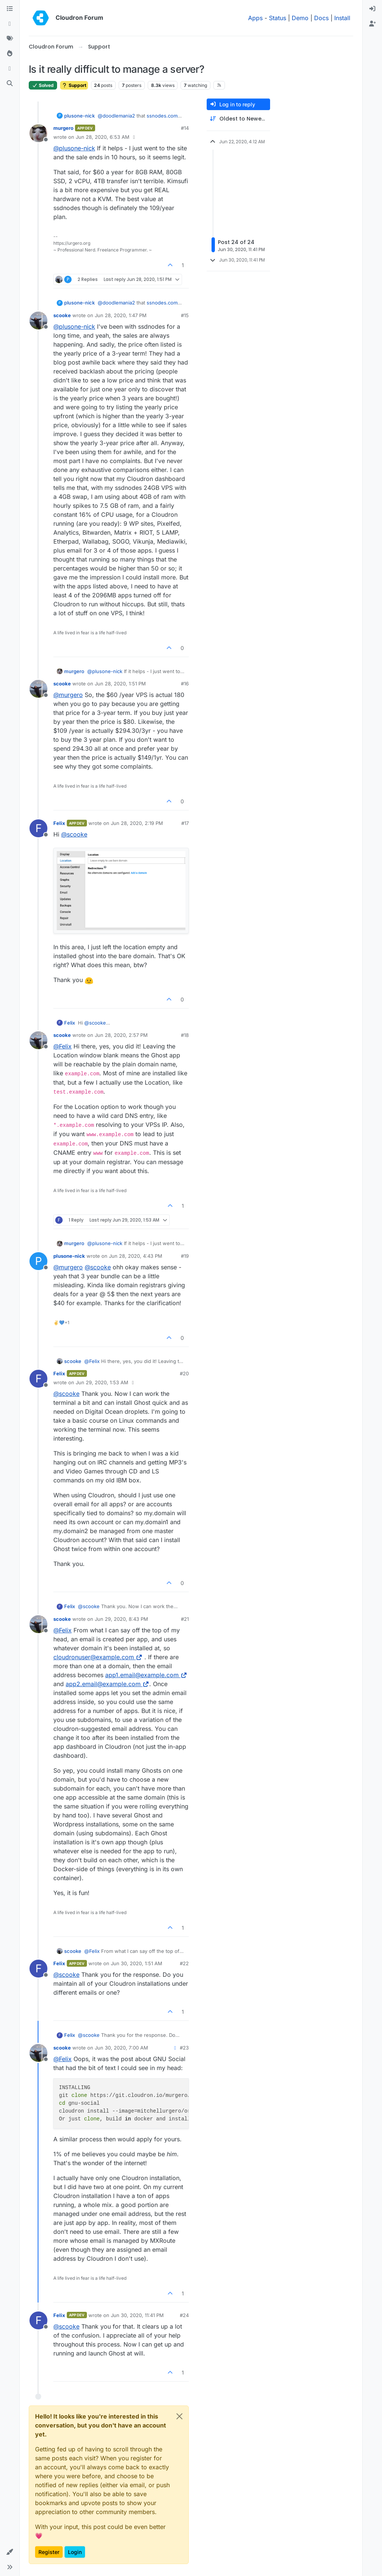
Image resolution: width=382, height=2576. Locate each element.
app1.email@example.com (146, 1675)
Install (342, 18)
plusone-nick (79, 116)
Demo (300, 18)
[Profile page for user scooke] (38, 320)
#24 (184, 2315)
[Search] (9, 84)
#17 (185, 823)
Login (75, 2552)
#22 (184, 1963)
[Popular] (9, 54)
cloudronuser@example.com (98, 1657)
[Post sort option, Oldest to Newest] (238, 119)
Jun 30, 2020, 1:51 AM (136, 1963)
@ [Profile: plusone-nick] (74, 148)
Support (74, 85)
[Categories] (9, 9)
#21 (185, 1619)
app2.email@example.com (107, 1684)
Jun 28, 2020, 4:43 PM (135, 1256)
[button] (9, 2552)
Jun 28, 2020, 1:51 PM (120, 684)
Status (277, 18)
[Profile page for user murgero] (38, 133)
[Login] (372, 9)
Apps (255, 18)
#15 (185, 315)
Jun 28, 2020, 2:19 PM (137, 823)
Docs (321, 18)
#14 (185, 128)
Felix (59, 823)
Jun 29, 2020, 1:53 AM (102, 1382)
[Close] (179, 2416)
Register (48, 2552)
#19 (185, 1256)
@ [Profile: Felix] (62, 1046)
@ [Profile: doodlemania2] (116, 116)
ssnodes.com (162, 116)
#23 (184, 2048)
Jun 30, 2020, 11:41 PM (137, 2315)
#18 (185, 1035)
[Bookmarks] (9, 69)
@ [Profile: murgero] (68, 694)
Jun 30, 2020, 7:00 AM (121, 2048)
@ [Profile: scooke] (74, 834)
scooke (62, 315)
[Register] (372, 24)
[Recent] (9, 24)
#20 (184, 1373)
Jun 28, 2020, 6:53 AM (102, 137)
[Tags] (9, 39)
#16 (185, 684)
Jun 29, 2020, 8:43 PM (121, 1619)
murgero (63, 128)
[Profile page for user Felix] (38, 828)
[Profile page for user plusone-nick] (38, 1261)
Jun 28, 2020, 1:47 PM (121, 315)
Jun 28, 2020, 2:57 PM (121, 1035)
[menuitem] (372, 9)
